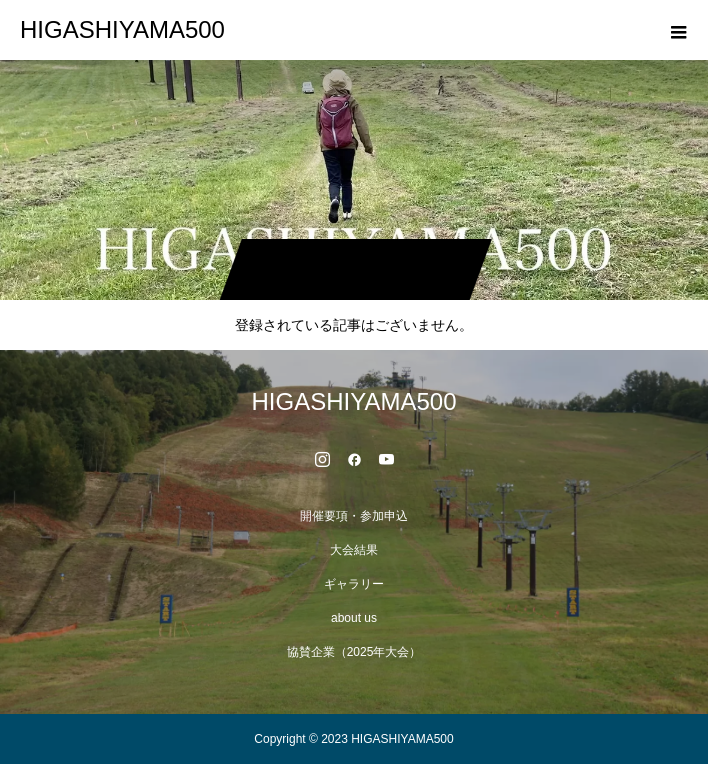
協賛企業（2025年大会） (354, 652)
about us (354, 618)
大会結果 (354, 550)
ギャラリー (354, 584)
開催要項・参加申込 (354, 516)
